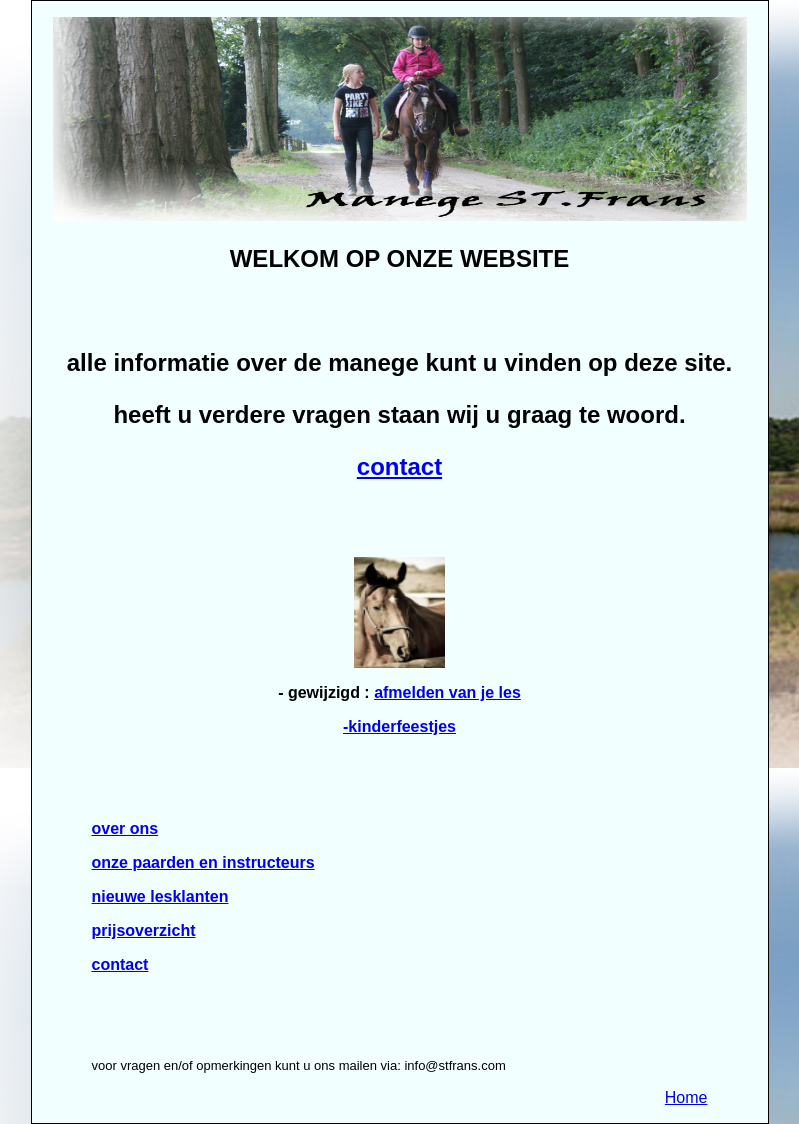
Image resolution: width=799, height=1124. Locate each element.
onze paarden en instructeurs (203, 862)
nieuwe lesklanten (160, 896)
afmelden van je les (447, 692)
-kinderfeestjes (399, 726)
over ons (125, 828)
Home (686, 1097)
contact (399, 466)
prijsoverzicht (144, 930)
